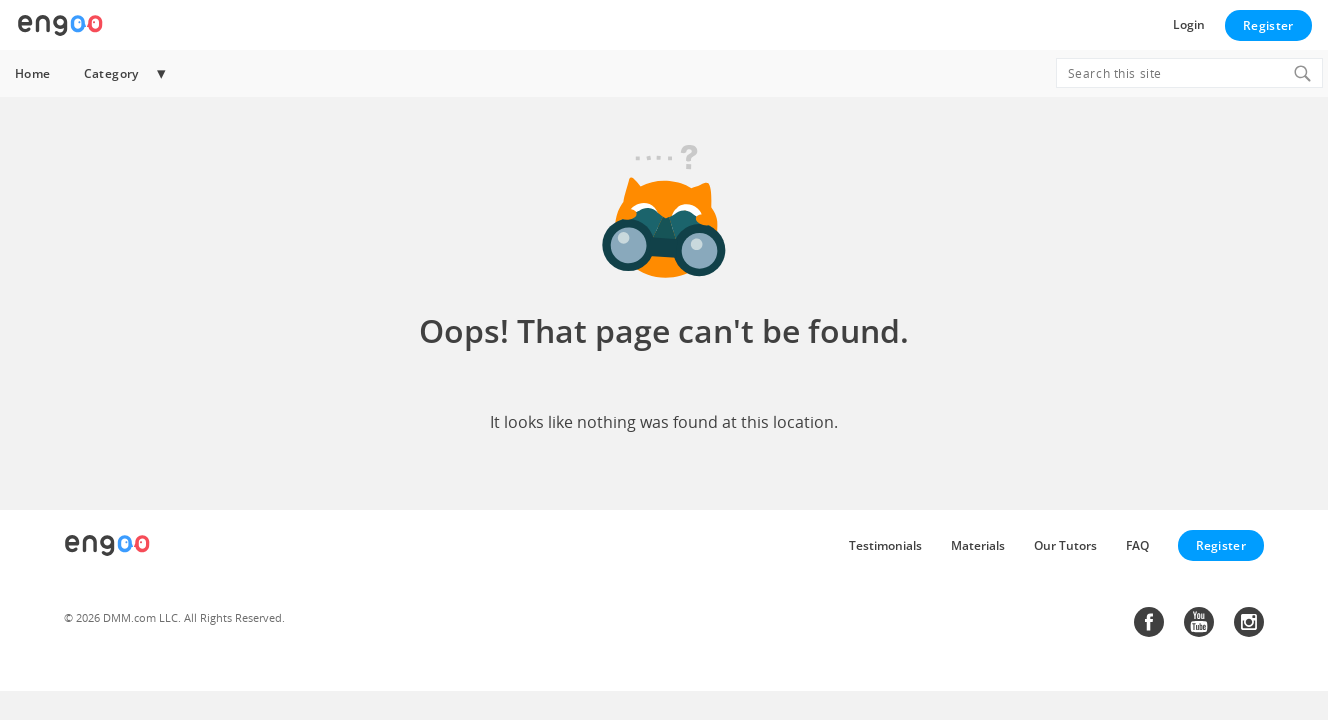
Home (33, 73)
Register (1268, 25)
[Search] (1302, 73)
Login (1189, 24)
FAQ (1137, 545)
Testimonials (885, 545)
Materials (978, 545)
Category (111, 73)
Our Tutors (1065, 545)
